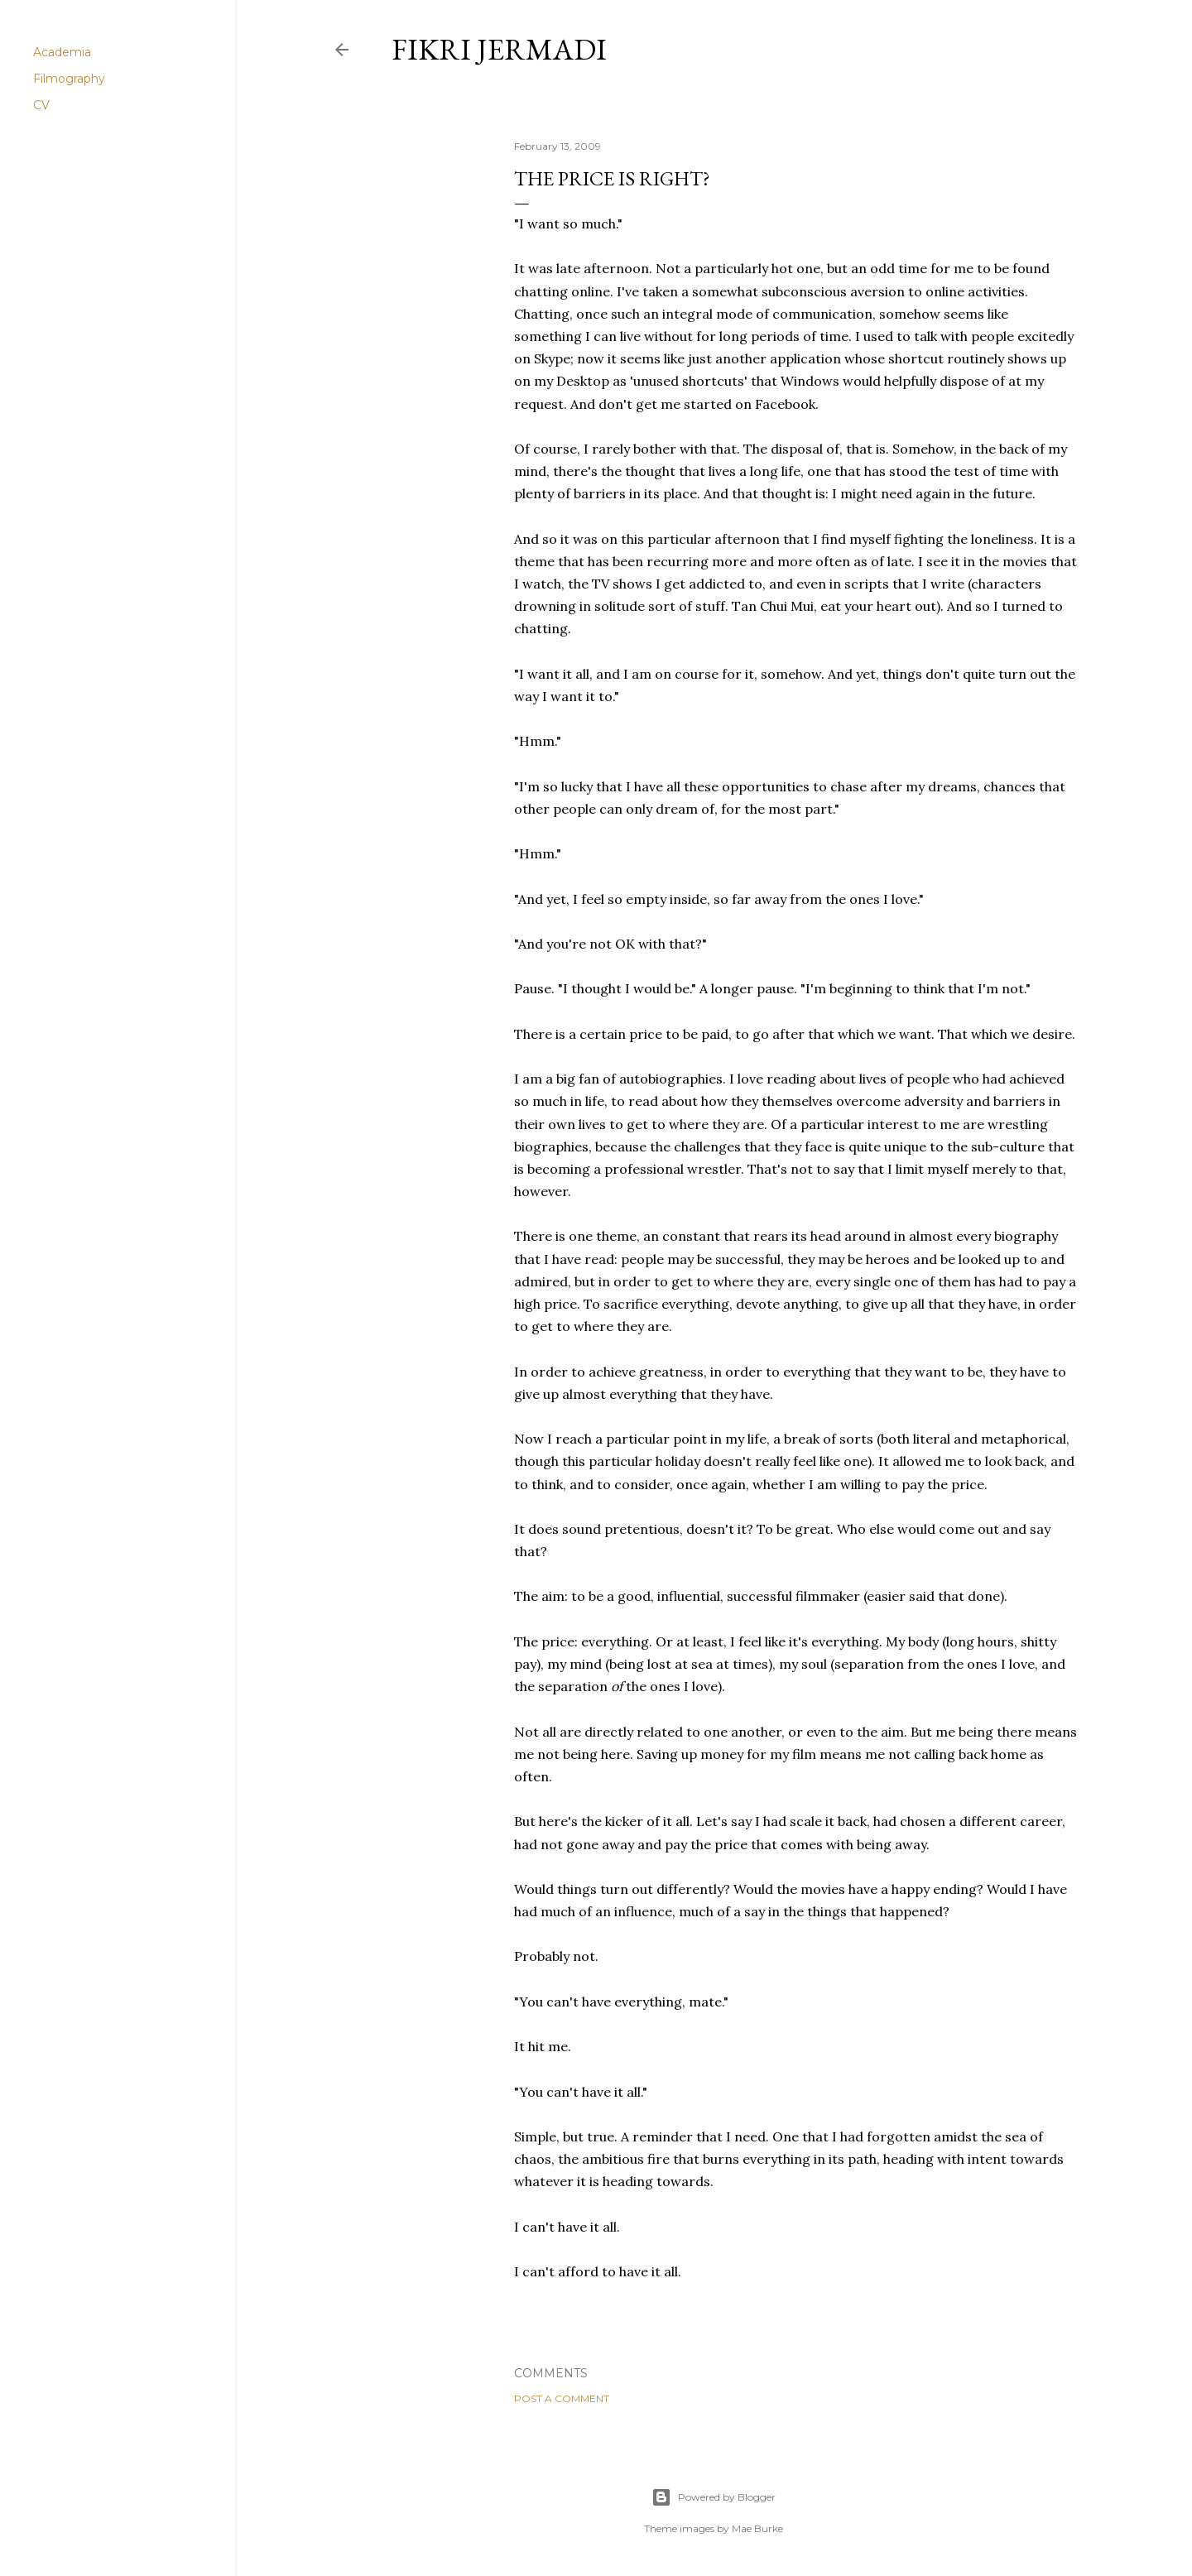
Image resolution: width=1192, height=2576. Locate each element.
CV (41, 105)
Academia (62, 52)
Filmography (69, 78)
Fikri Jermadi (499, 49)
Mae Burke (757, 2528)
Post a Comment (561, 2398)
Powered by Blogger (713, 2497)
